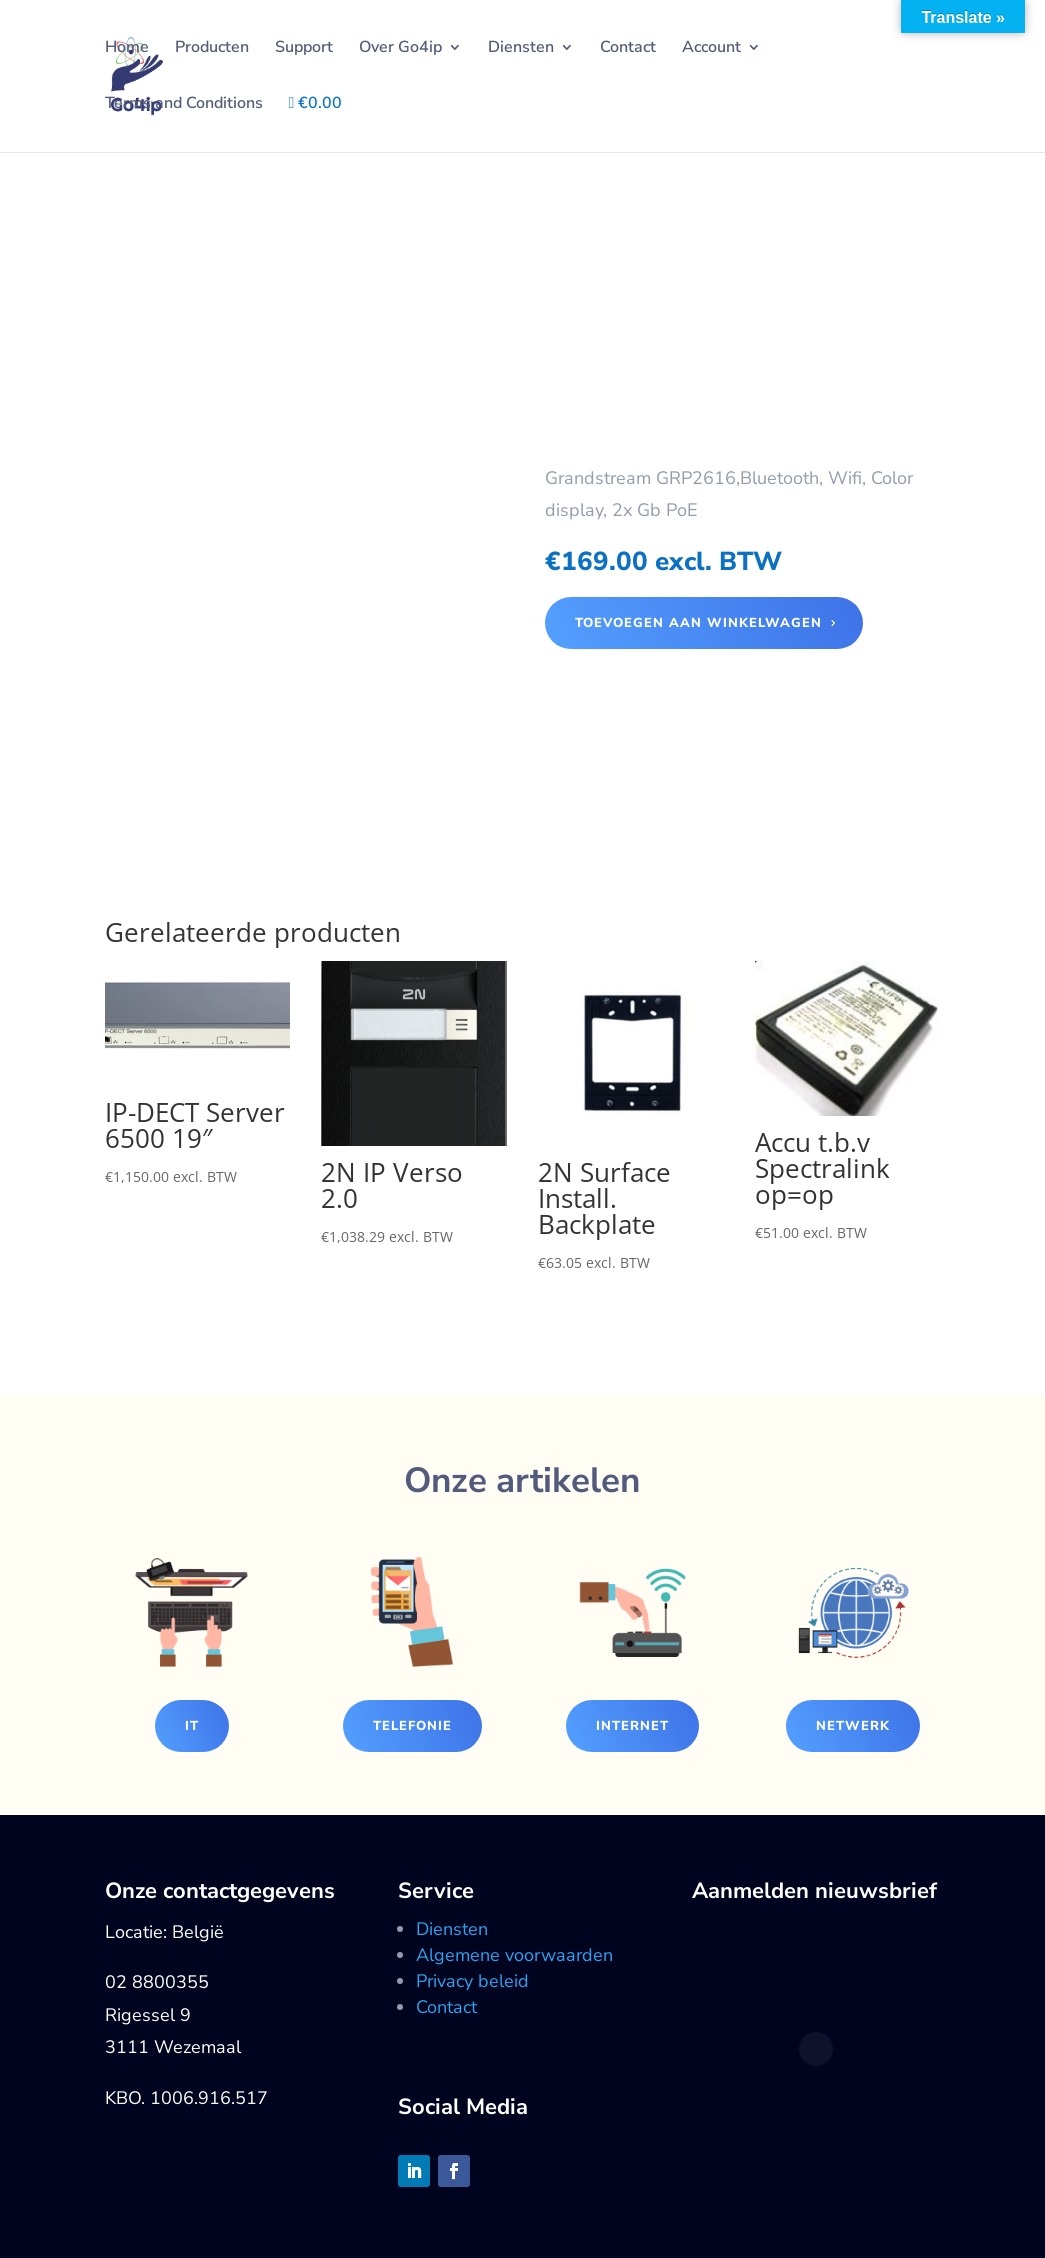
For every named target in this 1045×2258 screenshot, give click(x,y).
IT (192, 1726)
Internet (632, 1726)
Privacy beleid (472, 1981)
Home (127, 49)
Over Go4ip (400, 49)
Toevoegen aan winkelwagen (698, 623)
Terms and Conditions (184, 105)
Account (711, 49)
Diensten (521, 49)
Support (304, 49)
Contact (628, 49)
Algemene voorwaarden (514, 1955)
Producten (212, 49)
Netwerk (853, 1726)
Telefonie (412, 1726)
